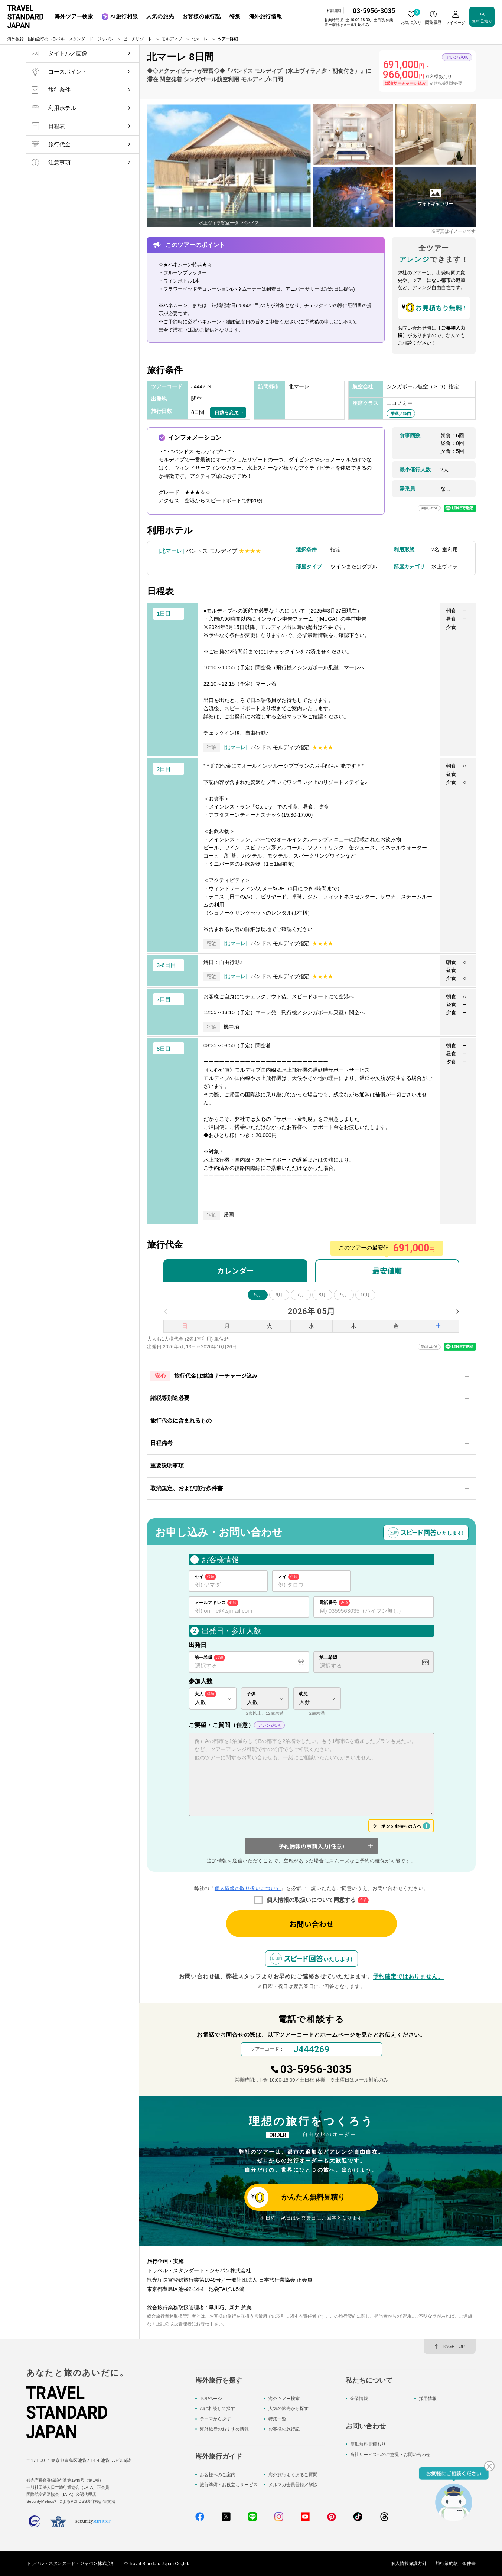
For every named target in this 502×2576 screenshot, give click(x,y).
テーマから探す (215, 2419)
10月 (365, 1294)
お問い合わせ (311, 1924)
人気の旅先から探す (288, 2408)
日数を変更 (227, 412)
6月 (279, 1294)
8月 (322, 1294)
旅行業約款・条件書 (456, 2563)
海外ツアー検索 (284, 2398)
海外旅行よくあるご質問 (292, 2474)
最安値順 (387, 1270)
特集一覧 (277, 2419)
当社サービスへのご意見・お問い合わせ (390, 2454)
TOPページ (211, 2398)
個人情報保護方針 (409, 2563)
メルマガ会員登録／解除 (292, 2484)
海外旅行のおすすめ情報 (224, 2429)
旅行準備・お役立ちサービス (229, 2484)
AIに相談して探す (217, 2408)
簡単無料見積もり (368, 2444)
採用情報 (428, 2398)
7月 (300, 1294)
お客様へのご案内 (217, 2474)
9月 (343, 1294)
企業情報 (359, 2398)
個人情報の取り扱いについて (248, 1888)
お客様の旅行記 (284, 2429)
